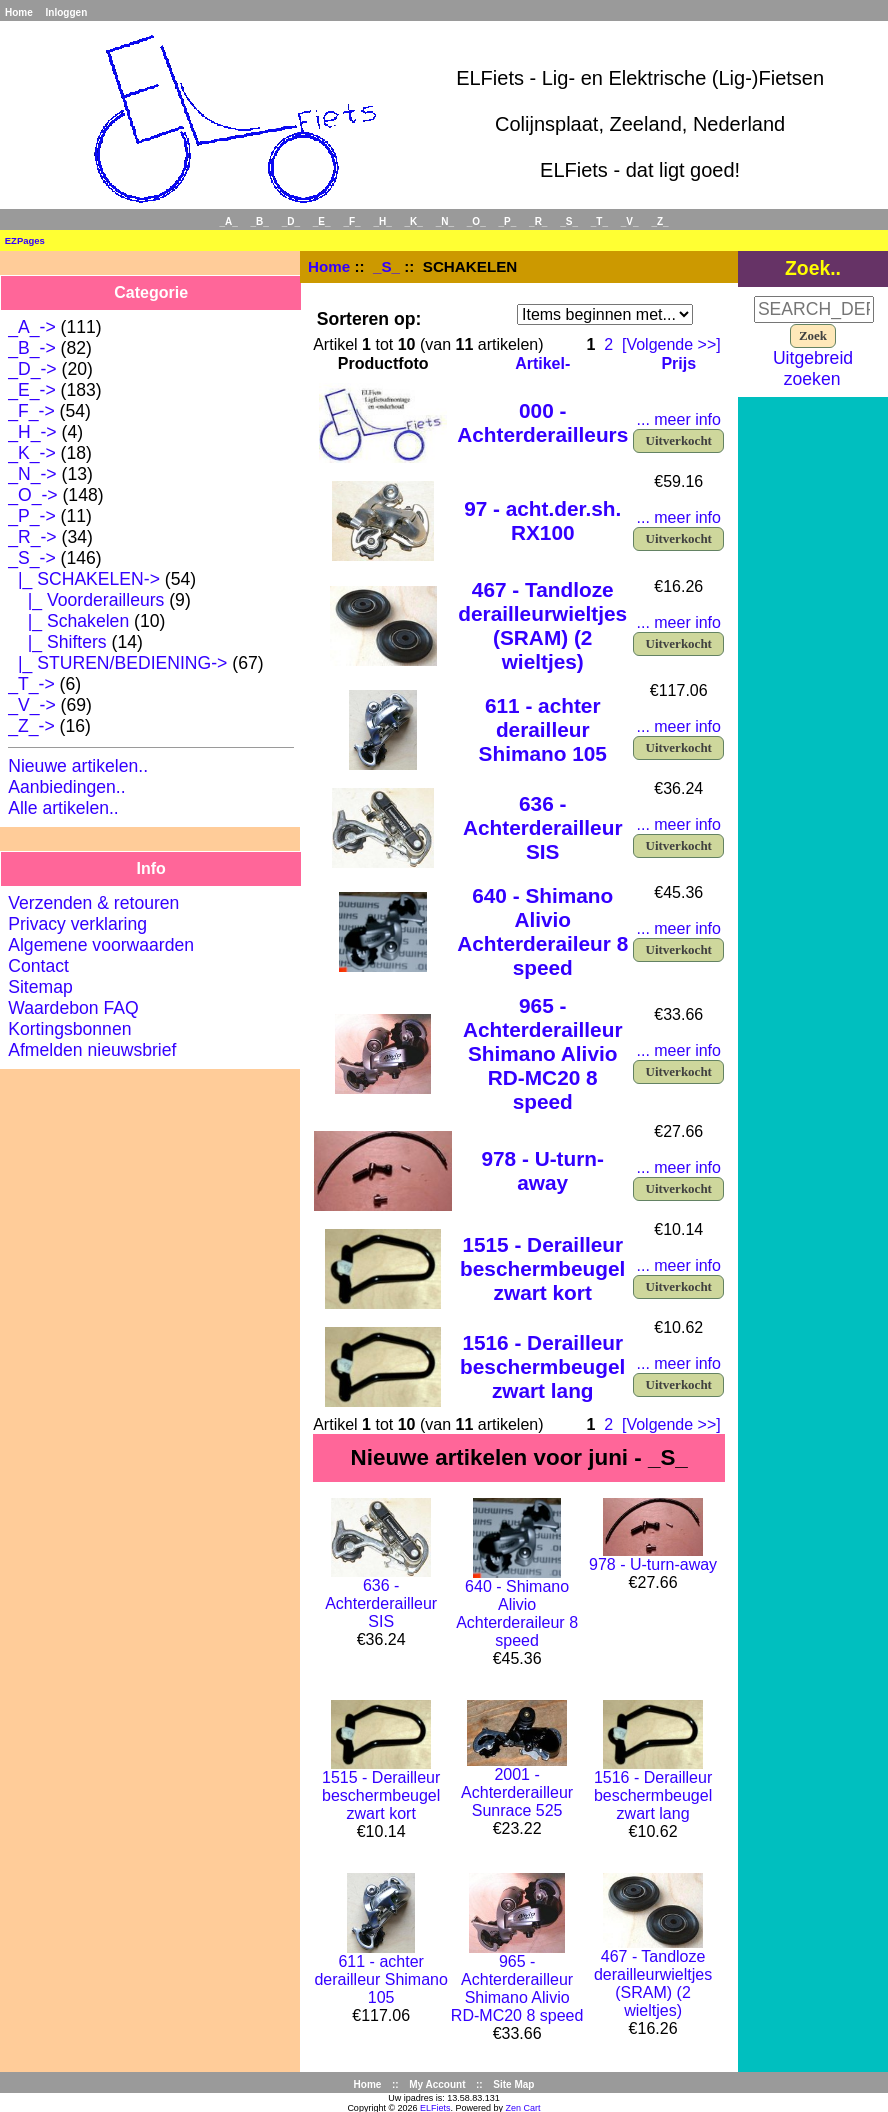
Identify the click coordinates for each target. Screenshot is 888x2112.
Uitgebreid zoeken (813, 368)
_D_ (291, 221)
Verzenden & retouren (93, 903)
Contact (38, 966)
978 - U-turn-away (542, 1170)
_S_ (386, 266)
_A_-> (31, 327)
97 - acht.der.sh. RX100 (542, 520)
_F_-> (31, 411)
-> (31, 558)
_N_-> (32, 474)
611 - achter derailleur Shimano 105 (543, 729)
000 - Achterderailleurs (542, 422)
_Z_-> (31, 726)
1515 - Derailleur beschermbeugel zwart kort (542, 1268)
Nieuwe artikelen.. (78, 766)
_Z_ (659, 221)
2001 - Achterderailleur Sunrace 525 (517, 1792)
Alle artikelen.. (63, 808)
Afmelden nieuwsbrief (92, 1050)
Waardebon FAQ (73, 1008)
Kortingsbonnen (69, 1029)
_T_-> (31, 684)
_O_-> (32, 495)
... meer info (678, 419)
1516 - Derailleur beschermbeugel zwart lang (542, 1366)
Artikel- (542, 363)
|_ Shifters (57, 642)
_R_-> (32, 537)
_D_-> (32, 369)
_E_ (322, 221)
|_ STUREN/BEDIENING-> (117, 663)
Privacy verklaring (77, 924)
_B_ (260, 221)
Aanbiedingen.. (66, 787)
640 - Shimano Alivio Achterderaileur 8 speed (542, 931)
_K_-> (31, 453)
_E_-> (31, 390)
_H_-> (32, 432)
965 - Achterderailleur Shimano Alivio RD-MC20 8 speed (543, 1053)
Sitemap (40, 987)
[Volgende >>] (671, 344)
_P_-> (31, 516)
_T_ (599, 221)
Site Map (513, 2084)
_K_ (414, 221)
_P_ (508, 221)
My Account (437, 2084)
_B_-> (31, 348)
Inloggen (67, 12)
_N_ (445, 221)
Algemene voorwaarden (101, 945)
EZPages (25, 240)
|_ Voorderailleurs (86, 600)
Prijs (678, 363)
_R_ (538, 221)
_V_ (630, 221)
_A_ (228, 221)
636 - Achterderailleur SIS (543, 827)
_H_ (382, 221)
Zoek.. (813, 268)
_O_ (476, 221)
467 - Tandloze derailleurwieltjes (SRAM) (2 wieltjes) (542, 625)
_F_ (351, 221)
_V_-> (31, 705)
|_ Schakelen (68, 621)
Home (19, 12)
